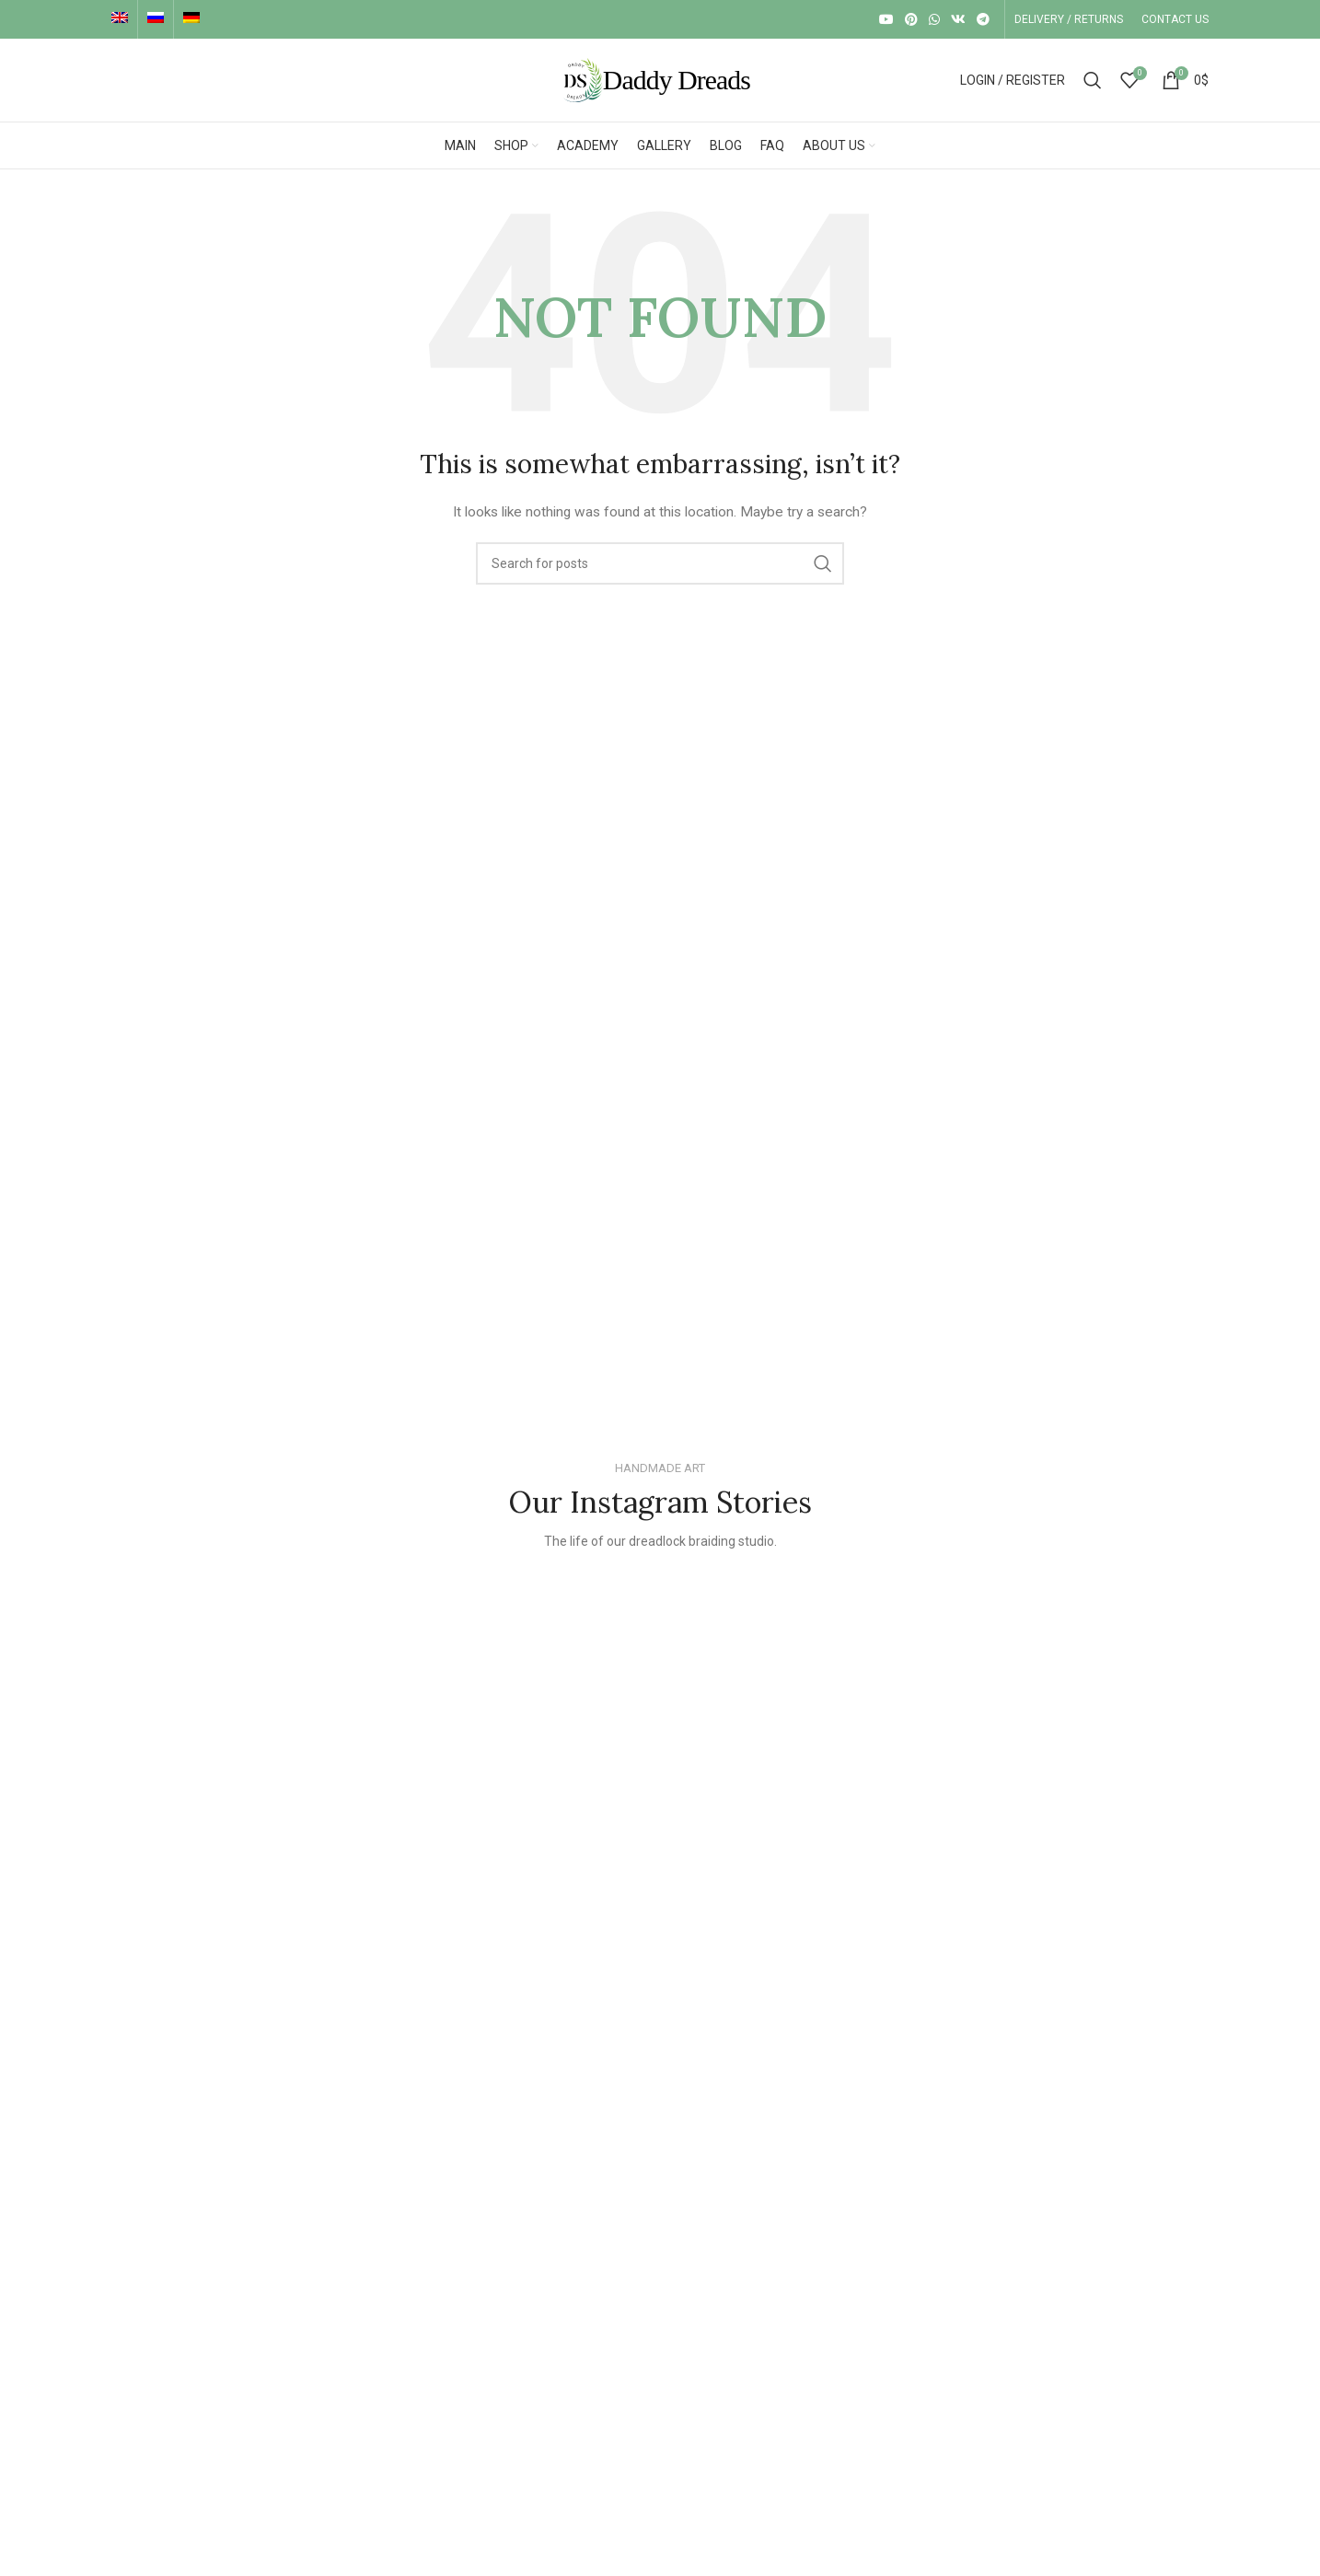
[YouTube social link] (886, 19)
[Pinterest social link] (911, 19)
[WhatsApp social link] (934, 19)
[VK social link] (958, 19)
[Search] (1092, 80)
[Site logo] (660, 79)
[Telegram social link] (983, 19)
